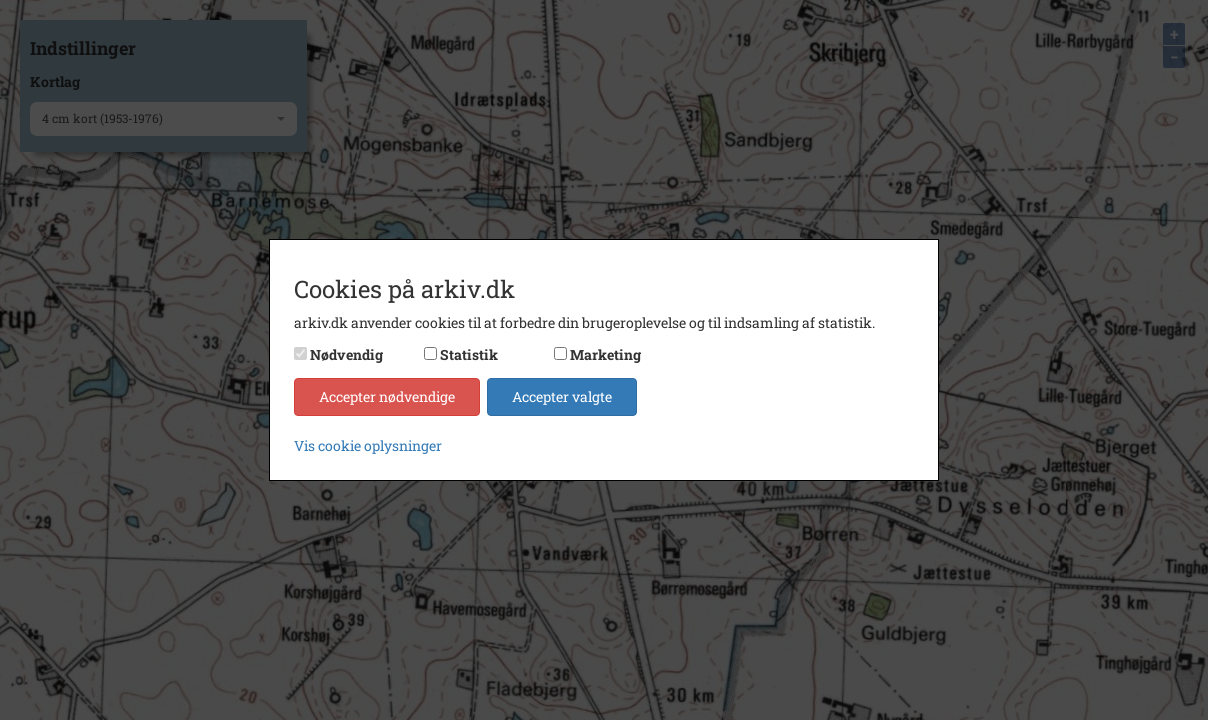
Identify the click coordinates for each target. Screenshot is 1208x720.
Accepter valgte (562, 396)
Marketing (605, 354)
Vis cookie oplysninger (368, 445)
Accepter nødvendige (387, 396)
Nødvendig (346, 354)
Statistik (469, 354)
